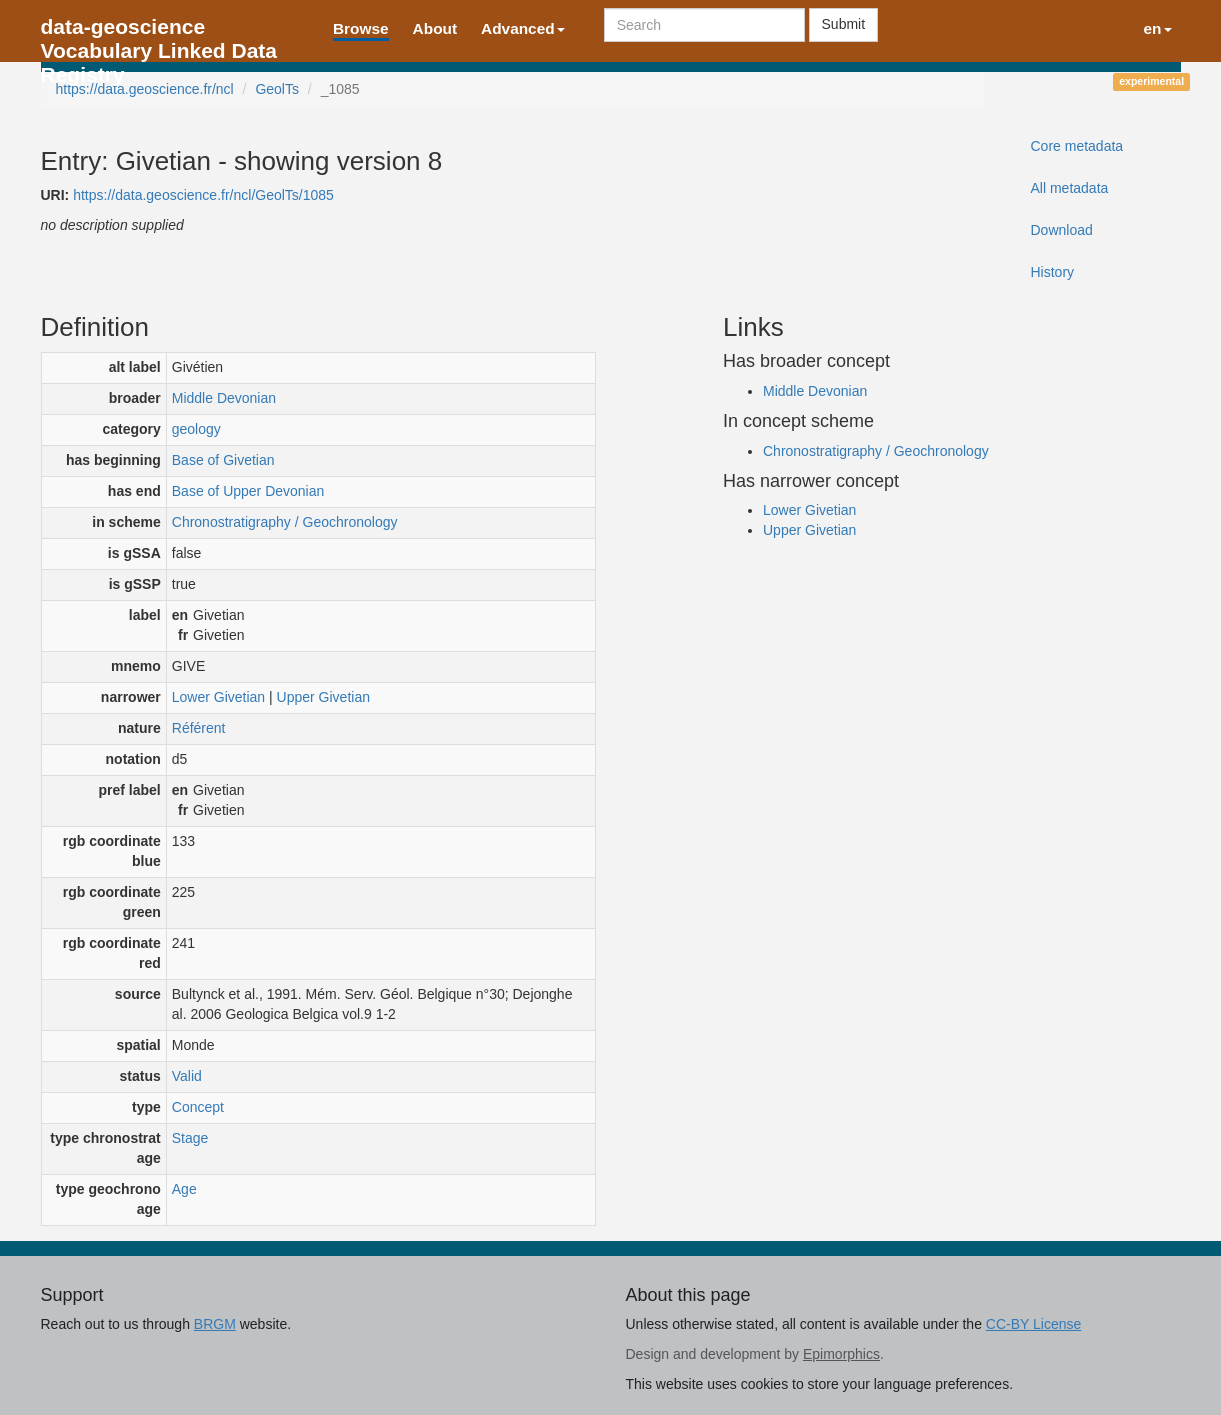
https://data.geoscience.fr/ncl (145, 89)
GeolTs (277, 89)
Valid (187, 1076)
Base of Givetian (223, 460)
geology (196, 429)
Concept (198, 1107)
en (1158, 28)
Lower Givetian (218, 697)
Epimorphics (841, 1354)
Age (184, 1189)
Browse (361, 28)
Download (1061, 230)
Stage (190, 1138)
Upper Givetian (323, 697)
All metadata (1069, 188)
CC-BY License (1033, 1324)
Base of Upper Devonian (248, 491)
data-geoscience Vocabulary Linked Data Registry (159, 32)
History (1052, 272)
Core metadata (1076, 146)
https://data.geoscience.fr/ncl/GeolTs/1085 (203, 195)
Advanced (523, 28)
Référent (199, 728)
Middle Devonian (224, 398)
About (435, 28)
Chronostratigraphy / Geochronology (285, 522)
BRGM (215, 1324)
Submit (844, 24)
